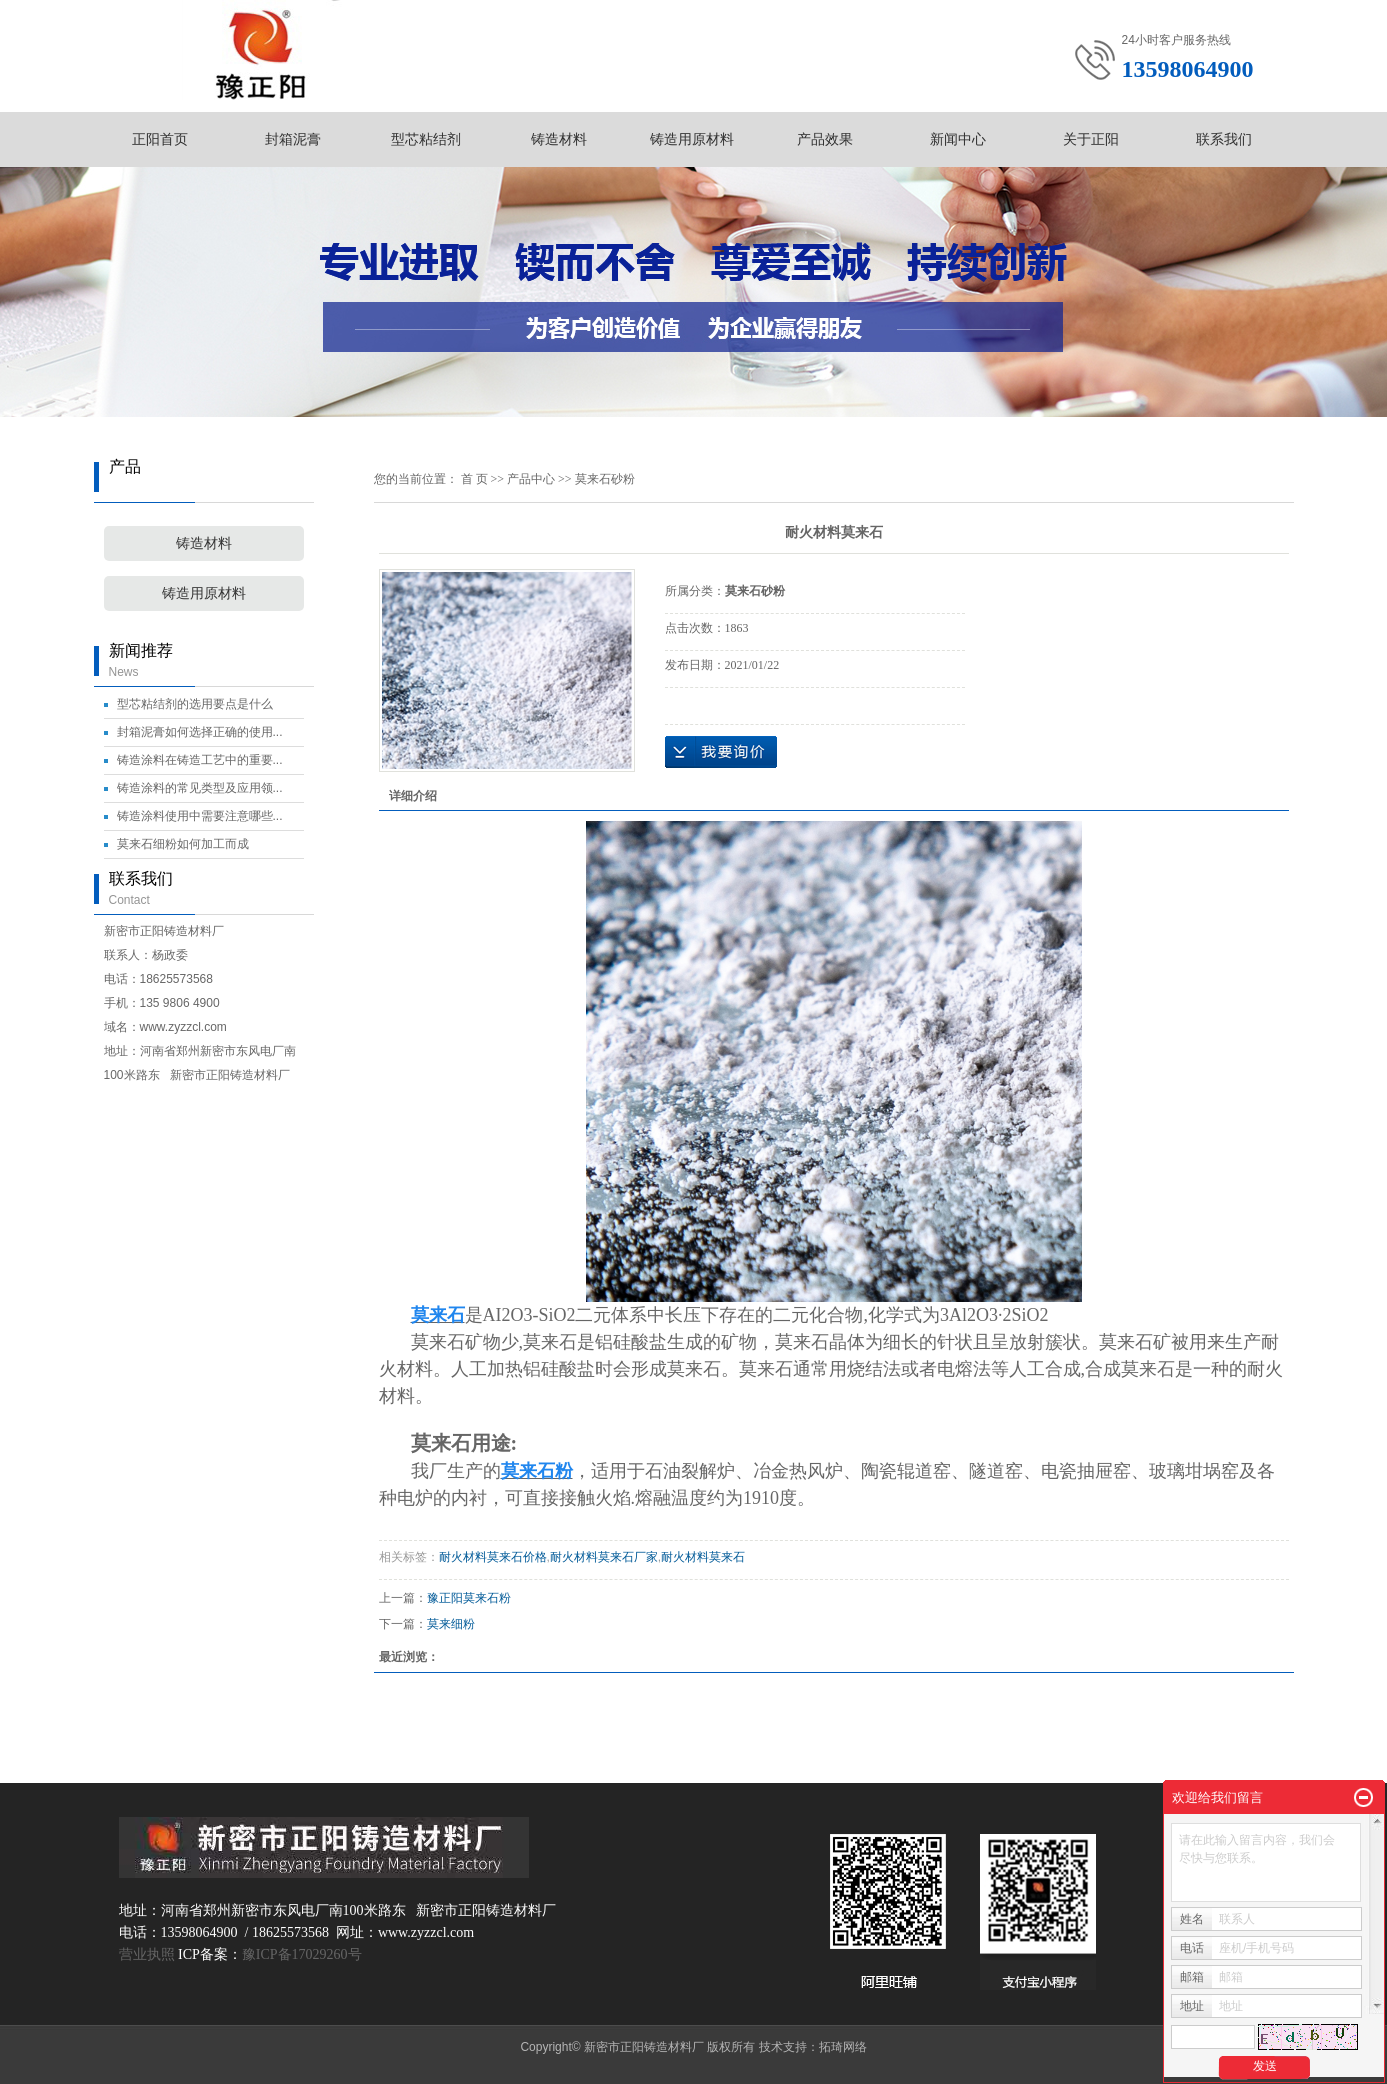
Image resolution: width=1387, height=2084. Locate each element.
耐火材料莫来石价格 (493, 1557)
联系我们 (1224, 139)
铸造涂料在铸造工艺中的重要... (200, 760)
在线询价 (721, 752)
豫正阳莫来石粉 (469, 1598)
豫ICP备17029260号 (302, 1954)
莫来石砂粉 (605, 479)
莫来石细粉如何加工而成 (183, 844)
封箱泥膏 (293, 139)
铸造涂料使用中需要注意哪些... (200, 816)
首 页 (474, 479)
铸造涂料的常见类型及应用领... (200, 788)
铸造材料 (559, 139)
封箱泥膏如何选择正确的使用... (200, 732)
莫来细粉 (451, 1624)
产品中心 (531, 479)
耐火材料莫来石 (703, 1557)
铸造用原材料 (692, 139)
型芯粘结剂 (426, 139)
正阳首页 (160, 139)
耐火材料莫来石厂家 (604, 1557)
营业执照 (147, 1954)
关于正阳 (1091, 139)
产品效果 (825, 139)
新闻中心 (958, 139)
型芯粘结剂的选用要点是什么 (195, 704)
